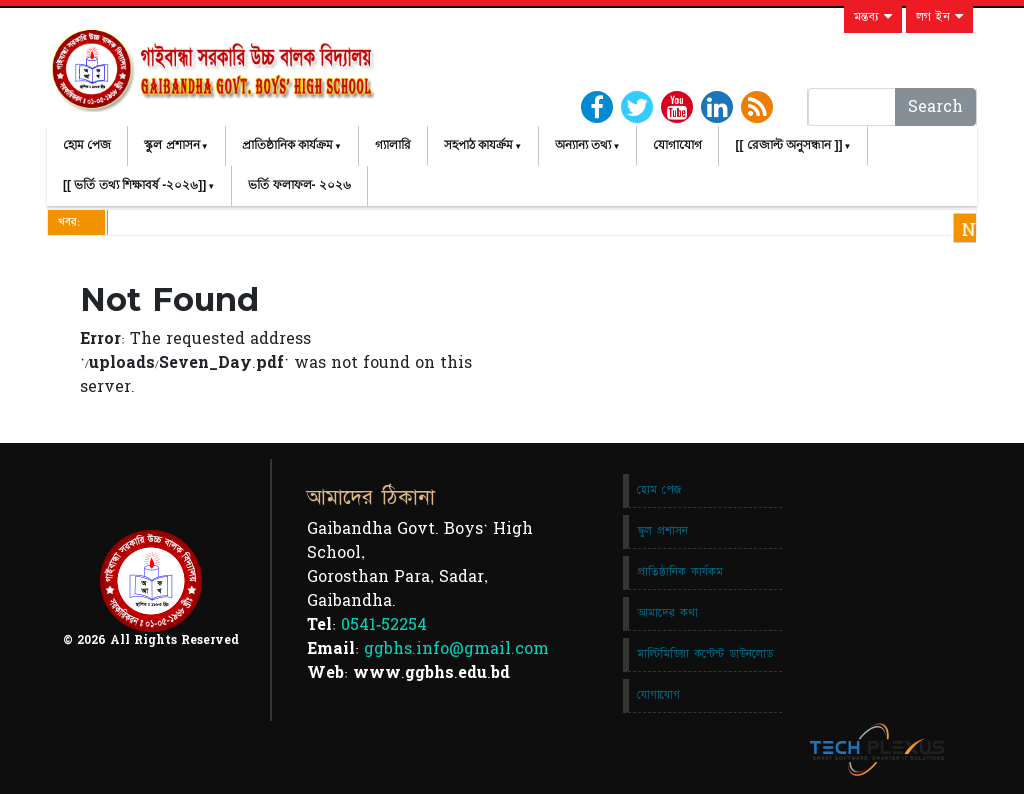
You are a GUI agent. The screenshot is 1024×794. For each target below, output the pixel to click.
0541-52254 (384, 625)
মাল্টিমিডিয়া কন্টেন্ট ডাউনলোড (705, 654)
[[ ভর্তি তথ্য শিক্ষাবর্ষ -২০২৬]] (134, 185)
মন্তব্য (873, 17)
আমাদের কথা (667, 613)
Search (935, 107)
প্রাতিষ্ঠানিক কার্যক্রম (287, 145)
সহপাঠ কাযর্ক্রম (478, 145)
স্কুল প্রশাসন (171, 145)
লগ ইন (939, 17)
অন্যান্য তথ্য (583, 145)
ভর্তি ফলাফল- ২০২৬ (299, 185)
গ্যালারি (393, 145)
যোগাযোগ (677, 145)
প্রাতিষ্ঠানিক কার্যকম (680, 572)
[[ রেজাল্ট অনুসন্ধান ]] (788, 145)
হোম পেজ (87, 145)
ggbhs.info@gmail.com (456, 649)
